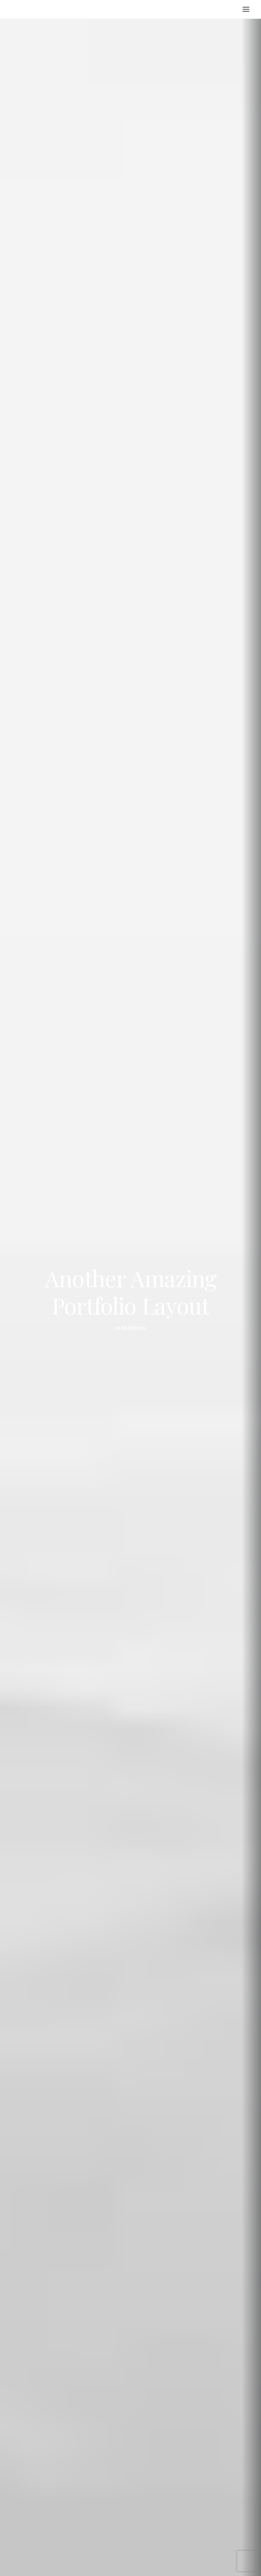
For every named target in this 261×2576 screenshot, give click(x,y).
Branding (133, 1280)
